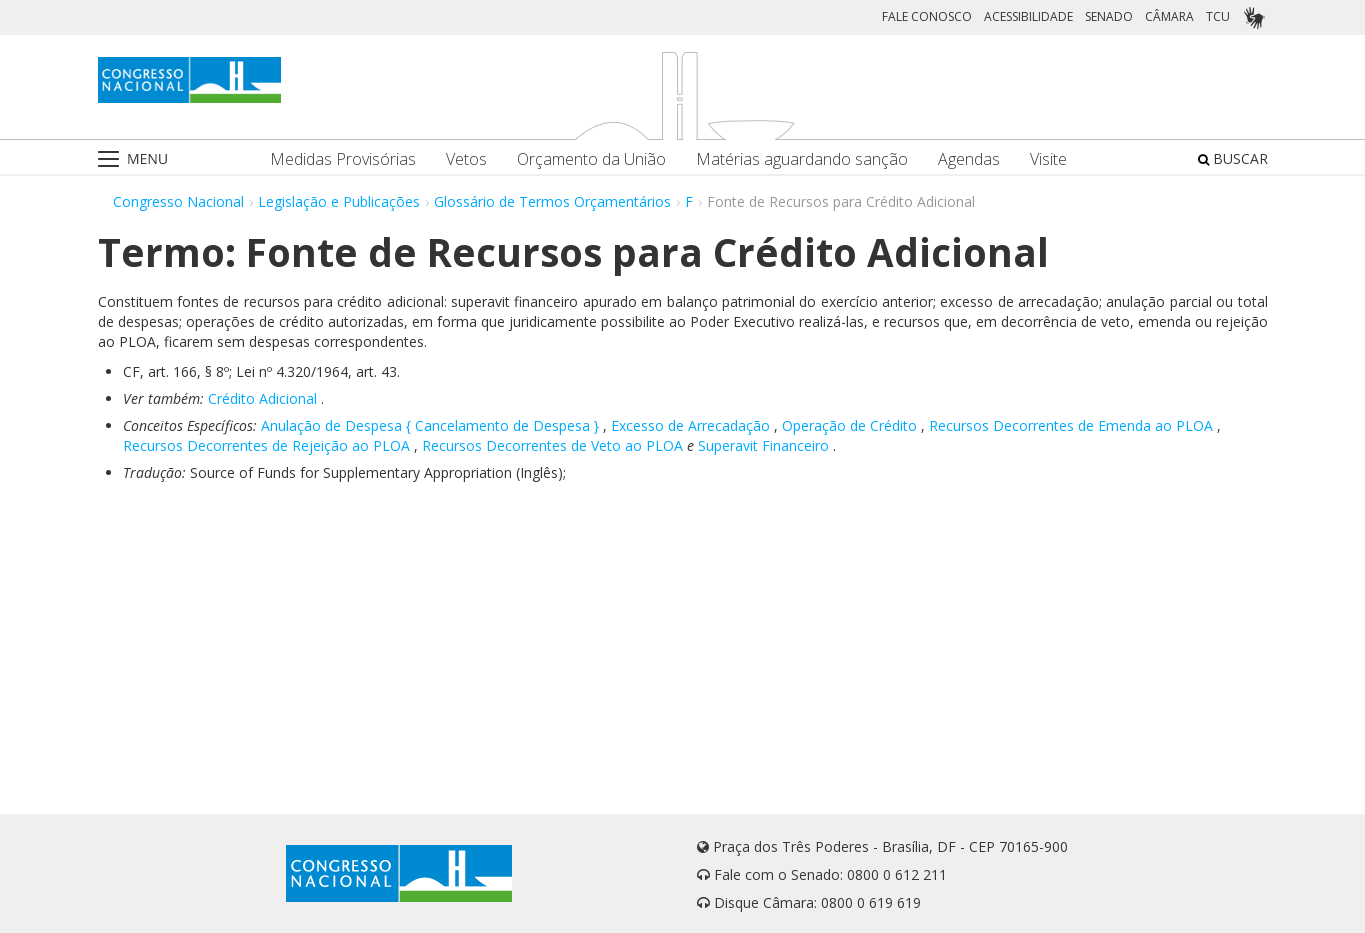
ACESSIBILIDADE (1028, 16)
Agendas (969, 159)
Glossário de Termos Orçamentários (552, 201)
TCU (1218, 16)
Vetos (466, 159)
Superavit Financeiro (763, 445)
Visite (1048, 159)
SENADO (1109, 16)
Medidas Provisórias (343, 159)
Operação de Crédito (849, 425)
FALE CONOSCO (927, 16)
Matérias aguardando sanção (802, 159)
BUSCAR (1233, 158)
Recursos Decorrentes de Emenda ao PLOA (1071, 425)
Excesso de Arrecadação (690, 425)
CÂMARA (1169, 16)
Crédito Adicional (262, 398)
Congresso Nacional (178, 201)
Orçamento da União (591, 159)
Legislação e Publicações (339, 201)
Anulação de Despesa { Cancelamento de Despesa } (430, 425)
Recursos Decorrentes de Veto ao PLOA (552, 445)
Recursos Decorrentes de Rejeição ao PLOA (266, 445)
